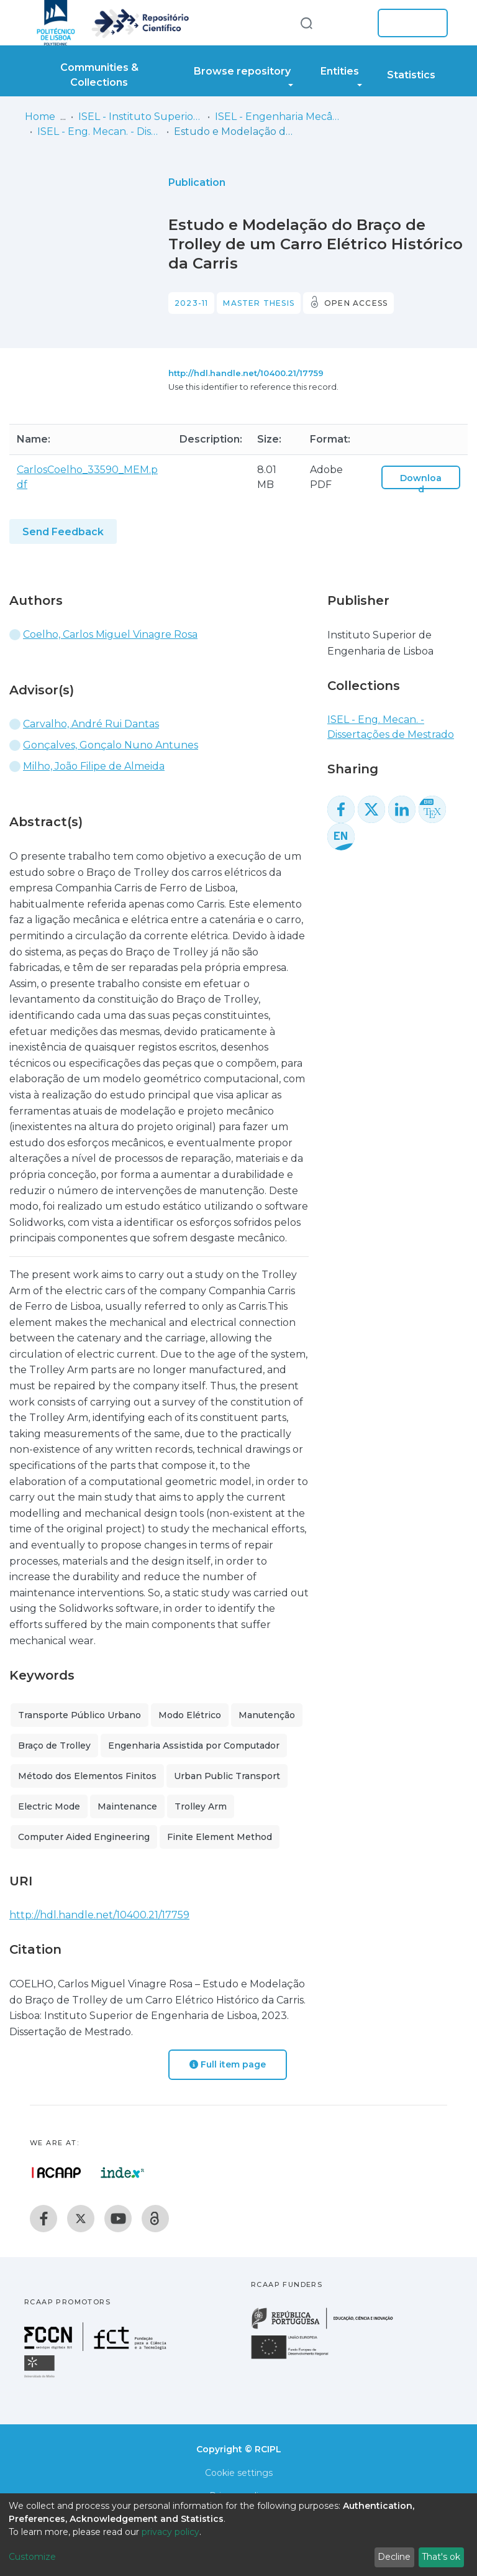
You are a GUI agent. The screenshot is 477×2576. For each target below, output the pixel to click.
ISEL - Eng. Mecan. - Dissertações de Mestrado (99, 131)
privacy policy (170, 2531)
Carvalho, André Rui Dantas (91, 724)
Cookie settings (239, 2472)
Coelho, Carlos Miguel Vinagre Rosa (110, 634)
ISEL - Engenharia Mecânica (277, 116)
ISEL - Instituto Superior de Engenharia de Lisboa (140, 116)
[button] (349, 23)
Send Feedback (63, 532)
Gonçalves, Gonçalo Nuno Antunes (110, 745)
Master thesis (258, 303)
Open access (356, 303)
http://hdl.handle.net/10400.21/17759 (246, 373)
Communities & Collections (99, 75)
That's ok (441, 2556)
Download (421, 483)
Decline (394, 2556)
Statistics (411, 75)
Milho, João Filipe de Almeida (94, 766)
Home (40, 116)
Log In (409, 23)
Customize (32, 2556)
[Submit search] (306, 22)
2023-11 (191, 303)
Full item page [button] (227, 2064)
